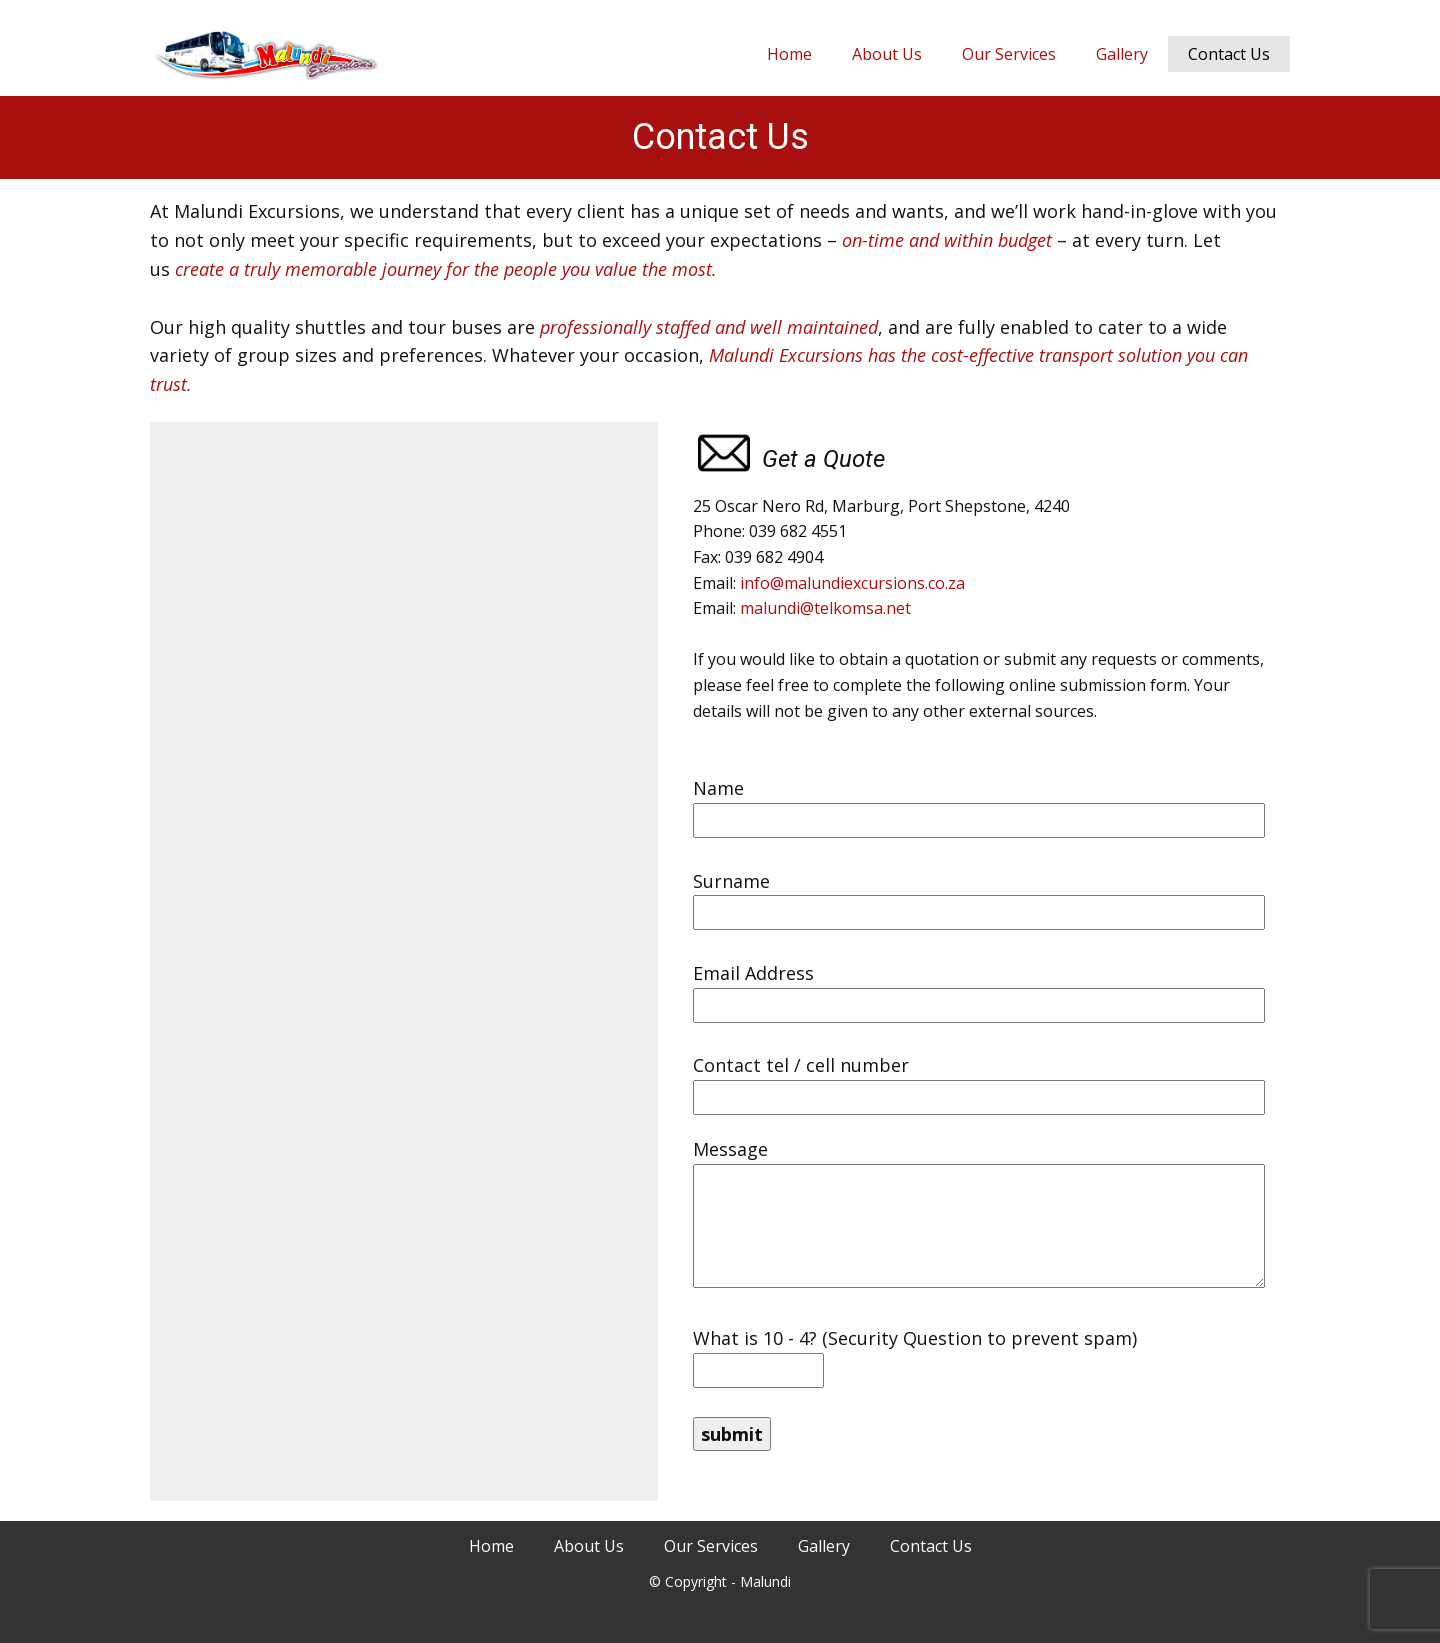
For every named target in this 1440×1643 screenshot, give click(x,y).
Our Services (1009, 54)
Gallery (1122, 54)
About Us (887, 54)
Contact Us (1229, 54)
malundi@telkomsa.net (825, 608)
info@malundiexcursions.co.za (852, 583)
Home (789, 54)
